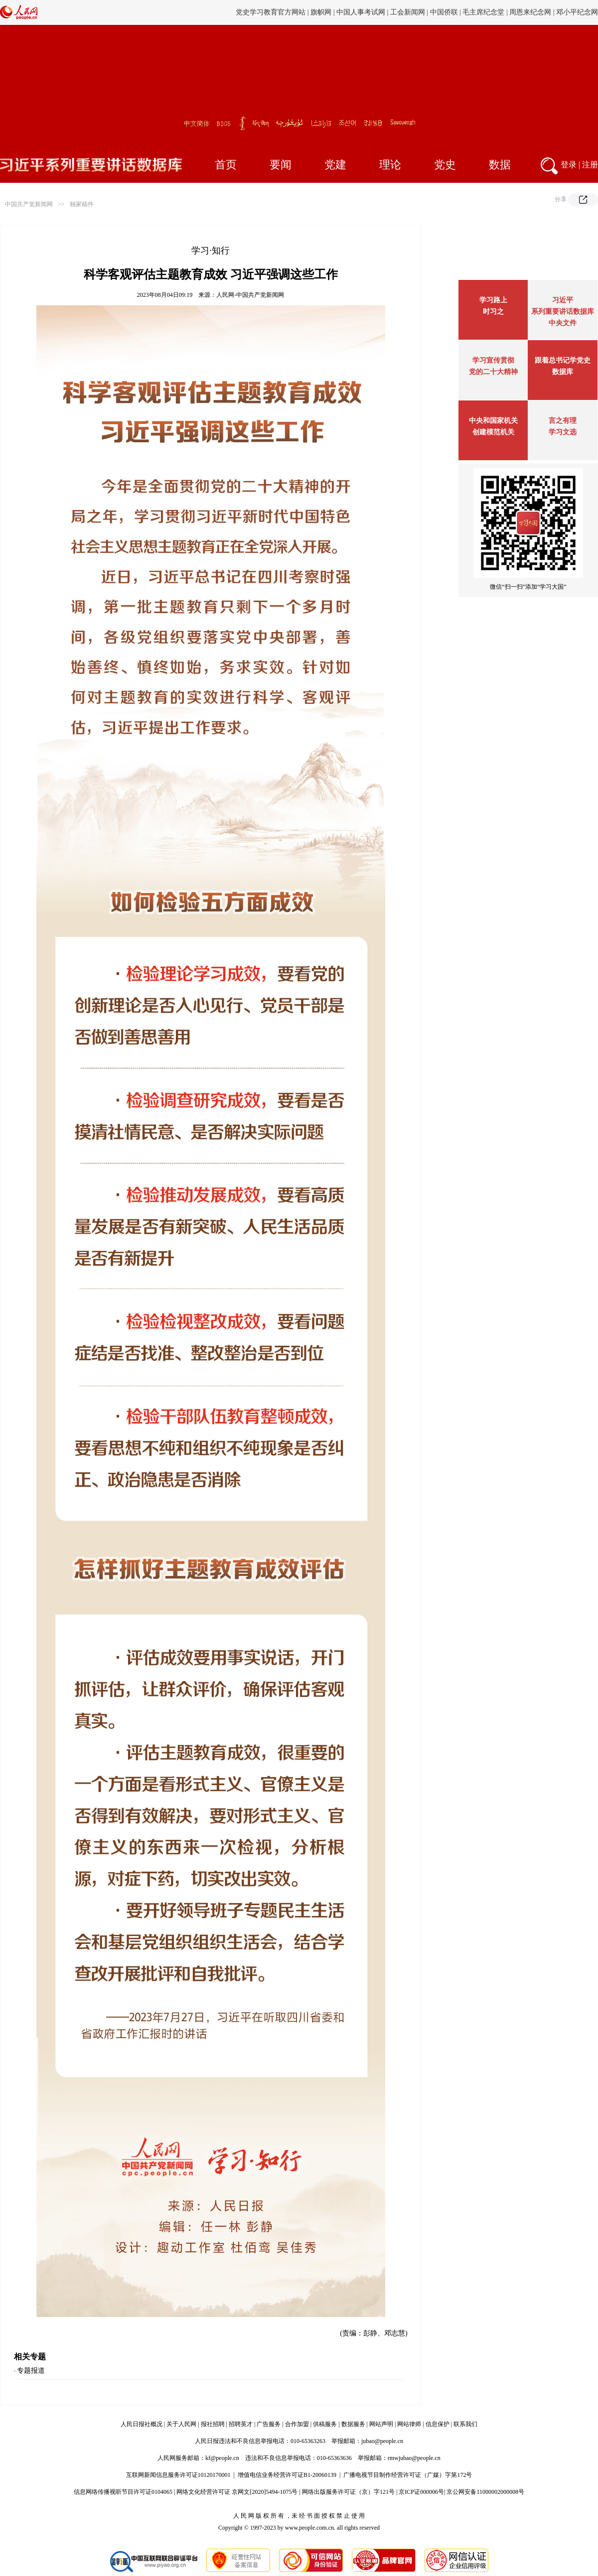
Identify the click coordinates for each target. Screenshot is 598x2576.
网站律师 (409, 2424)
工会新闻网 (407, 12)
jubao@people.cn (382, 2441)
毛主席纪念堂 (483, 12)
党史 (445, 164)
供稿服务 (325, 2424)
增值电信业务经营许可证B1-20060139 (287, 2474)
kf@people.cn (222, 2457)
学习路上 (493, 300)
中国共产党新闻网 (29, 204)
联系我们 (465, 2424)
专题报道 (31, 2370)
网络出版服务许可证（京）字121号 (348, 2491)
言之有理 (563, 420)
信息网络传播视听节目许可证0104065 (123, 2491)
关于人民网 (181, 2424)
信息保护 (437, 2424)
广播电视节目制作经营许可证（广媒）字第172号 (407, 2474)
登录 (569, 164)
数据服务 (353, 2424)
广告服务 (269, 2424)
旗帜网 (320, 12)
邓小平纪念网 (577, 12)
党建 (335, 164)
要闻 (281, 164)
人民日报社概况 (141, 2424)
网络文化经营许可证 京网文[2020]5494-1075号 (237, 2491)
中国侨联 (444, 12)
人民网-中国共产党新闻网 (250, 294)
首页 (226, 164)
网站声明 (381, 2424)
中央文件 (563, 323)
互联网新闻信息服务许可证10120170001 (178, 2474)
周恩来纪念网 (530, 12)
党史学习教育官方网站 (271, 12)
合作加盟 (297, 2424)
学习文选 (563, 432)
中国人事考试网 (360, 12)
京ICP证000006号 (421, 2491)
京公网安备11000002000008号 (485, 2491)
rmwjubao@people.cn (414, 2457)
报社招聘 (213, 2424)
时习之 (493, 311)
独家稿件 (82, 204)
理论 (390, 164)
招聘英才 (241, 2424)
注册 (590, 164)
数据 (500, 164)
